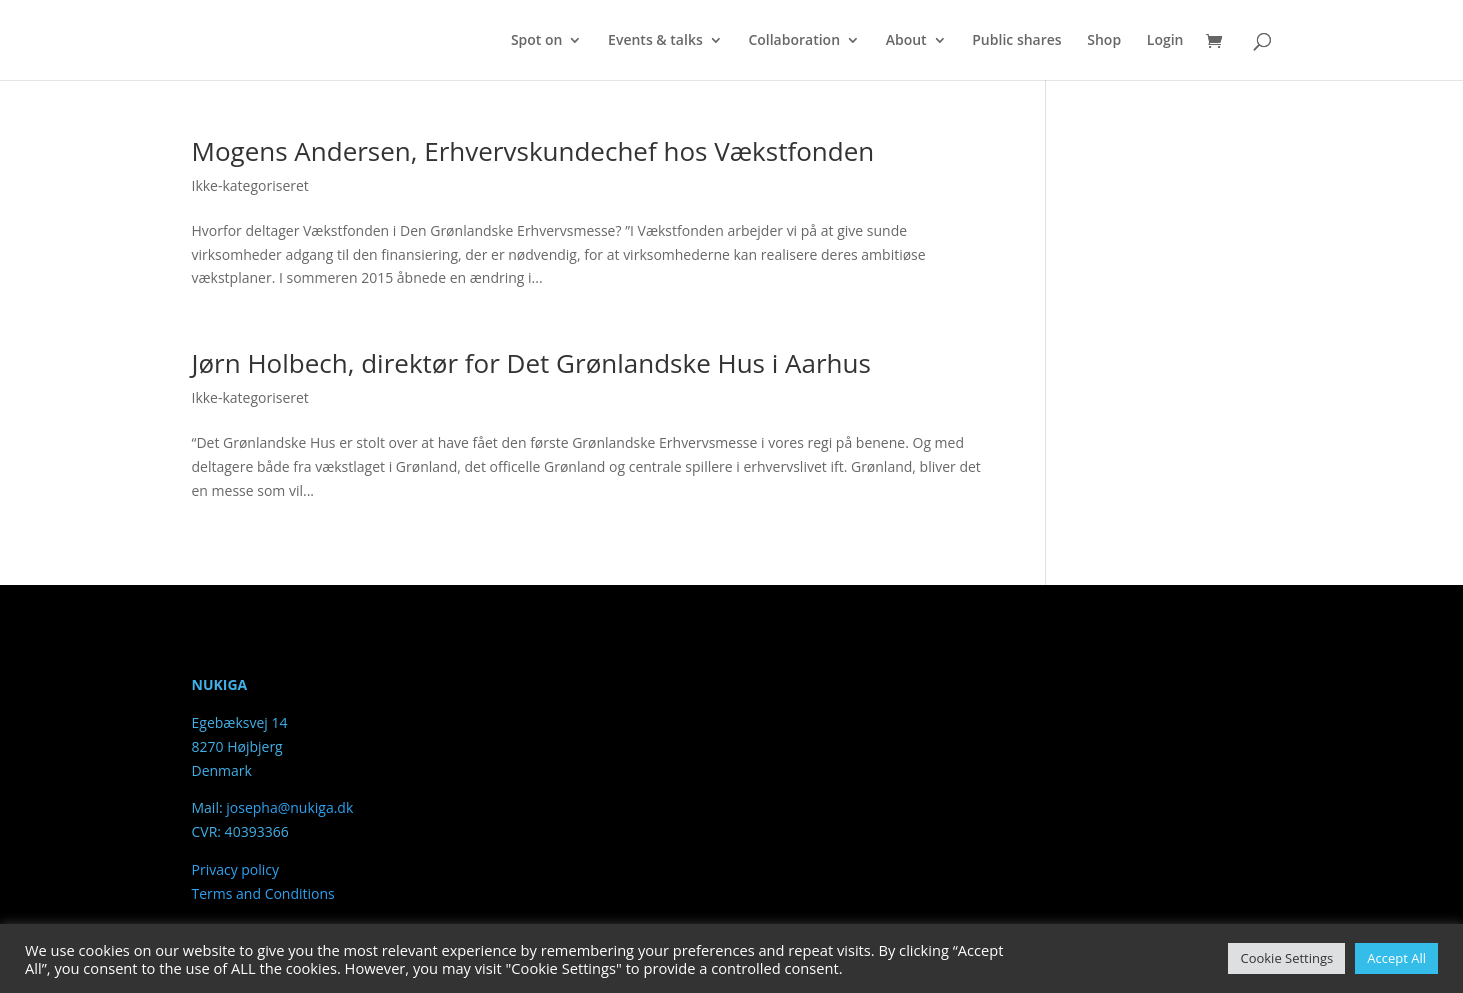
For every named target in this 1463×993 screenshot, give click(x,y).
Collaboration (794, 41)
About (906, 41)
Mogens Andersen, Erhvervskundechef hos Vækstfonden (533, 151)
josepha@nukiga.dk (289, 807)
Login (1165, 41)
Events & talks (655, 41)
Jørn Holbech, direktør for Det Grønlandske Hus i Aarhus (531, 363)
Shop (1104, 41)
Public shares (1016, 41)
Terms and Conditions (263, 893)
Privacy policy (236, 869)
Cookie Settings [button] (1286, 958)
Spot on (537, 41)
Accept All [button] (1396, 958)
